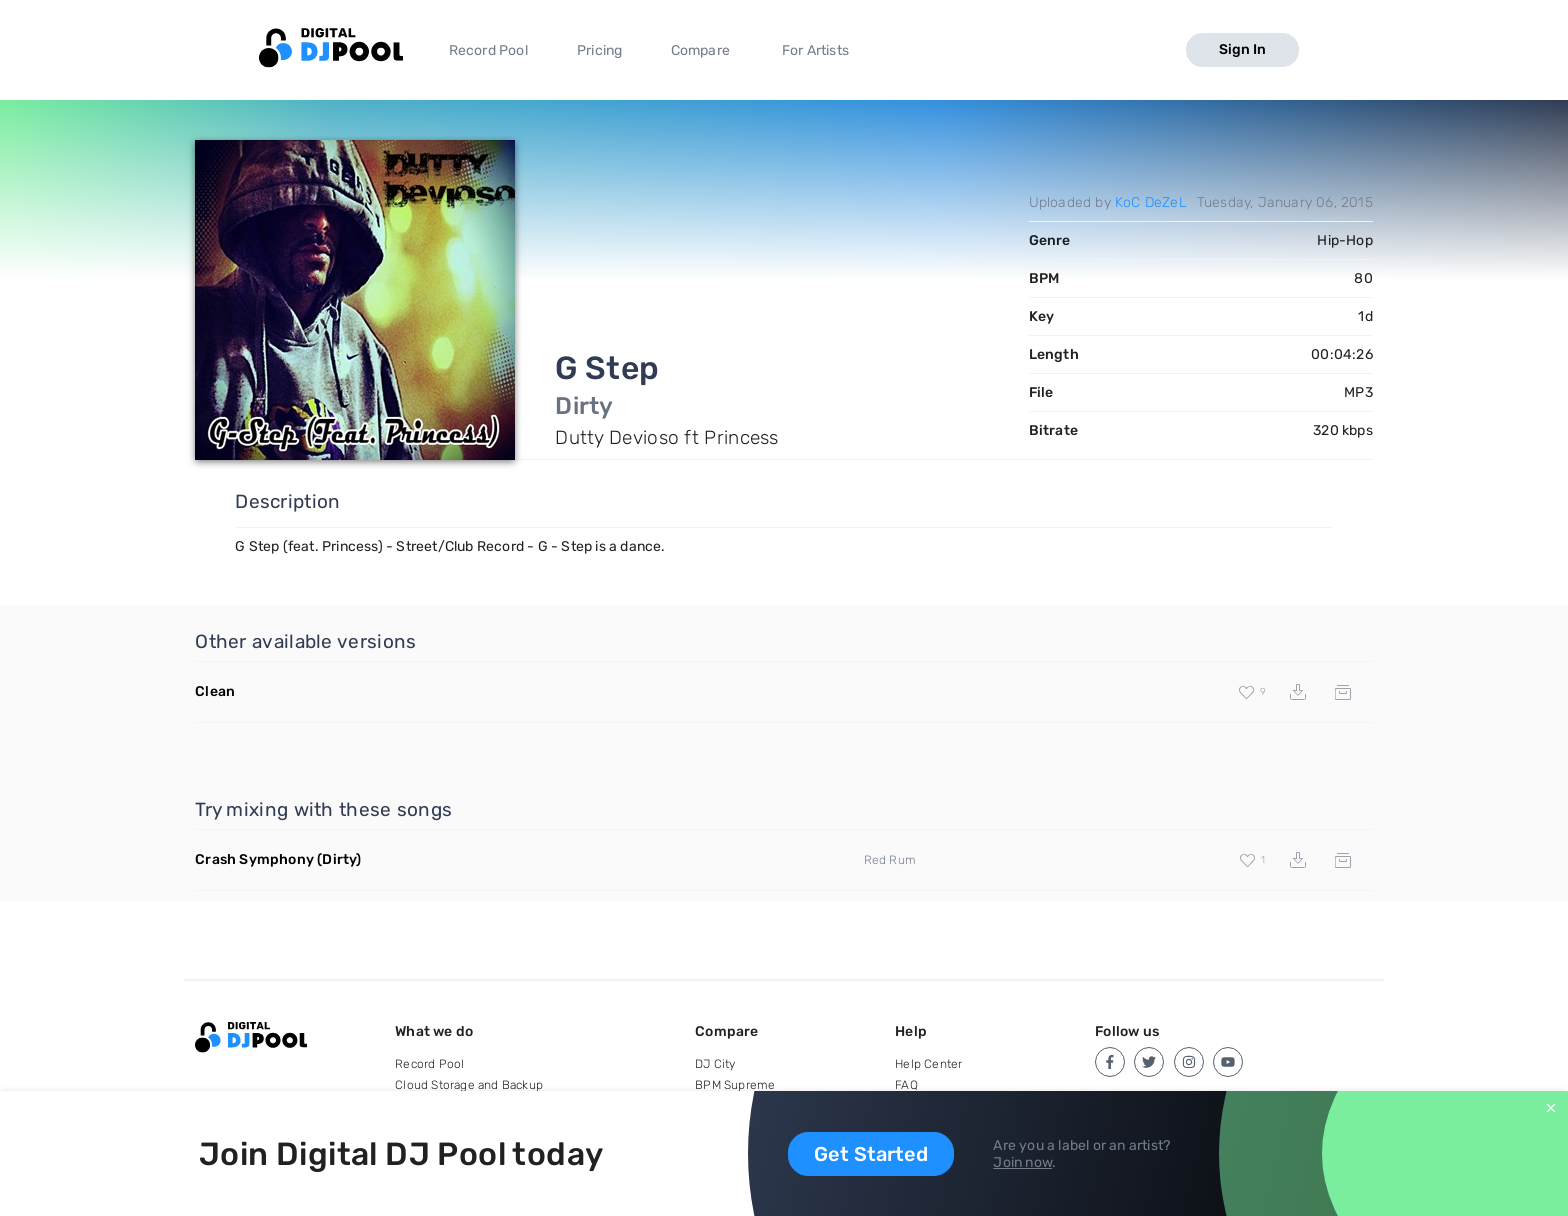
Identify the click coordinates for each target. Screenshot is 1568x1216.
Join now (1022, 1162)
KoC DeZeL (1151, 202)
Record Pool (488, 50)
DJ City (715, 1064)
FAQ (906, 1085)
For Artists (815, 50)
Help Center (928, 1064)
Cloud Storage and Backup (469, 1085)
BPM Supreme (735, 1085)
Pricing (599, 50)
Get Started (871, 1154)
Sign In (1242, 49)
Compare (700, 50)
